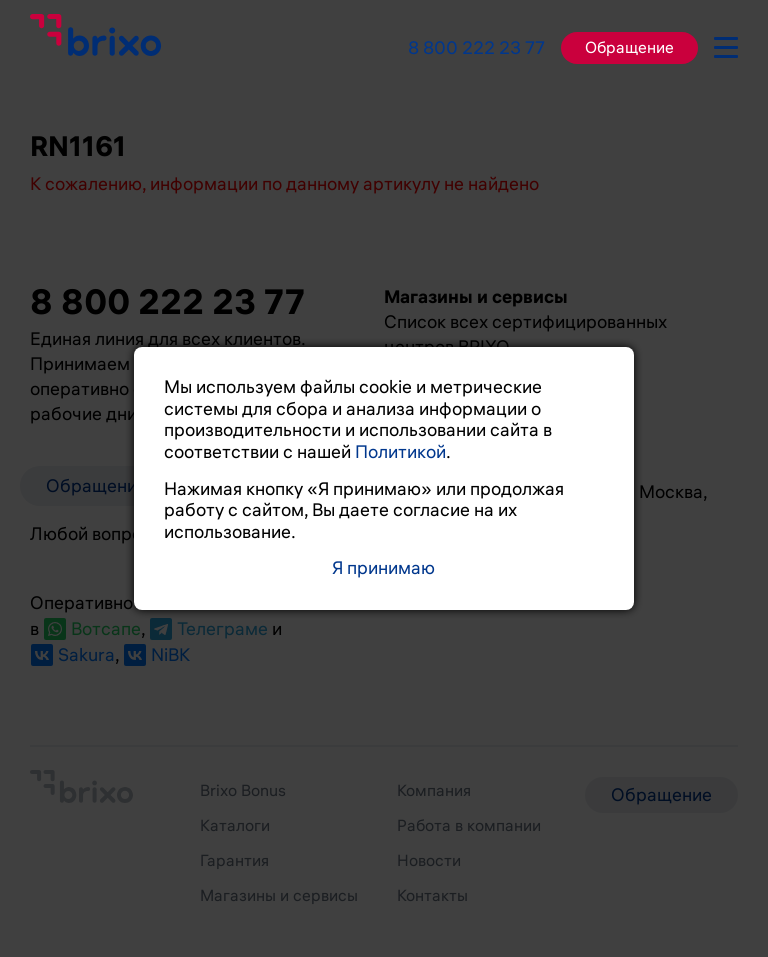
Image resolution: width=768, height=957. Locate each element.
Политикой (400, 452)
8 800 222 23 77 (476, 48)
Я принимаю (383, 568)
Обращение (629, 48)
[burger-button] (726, 44)
